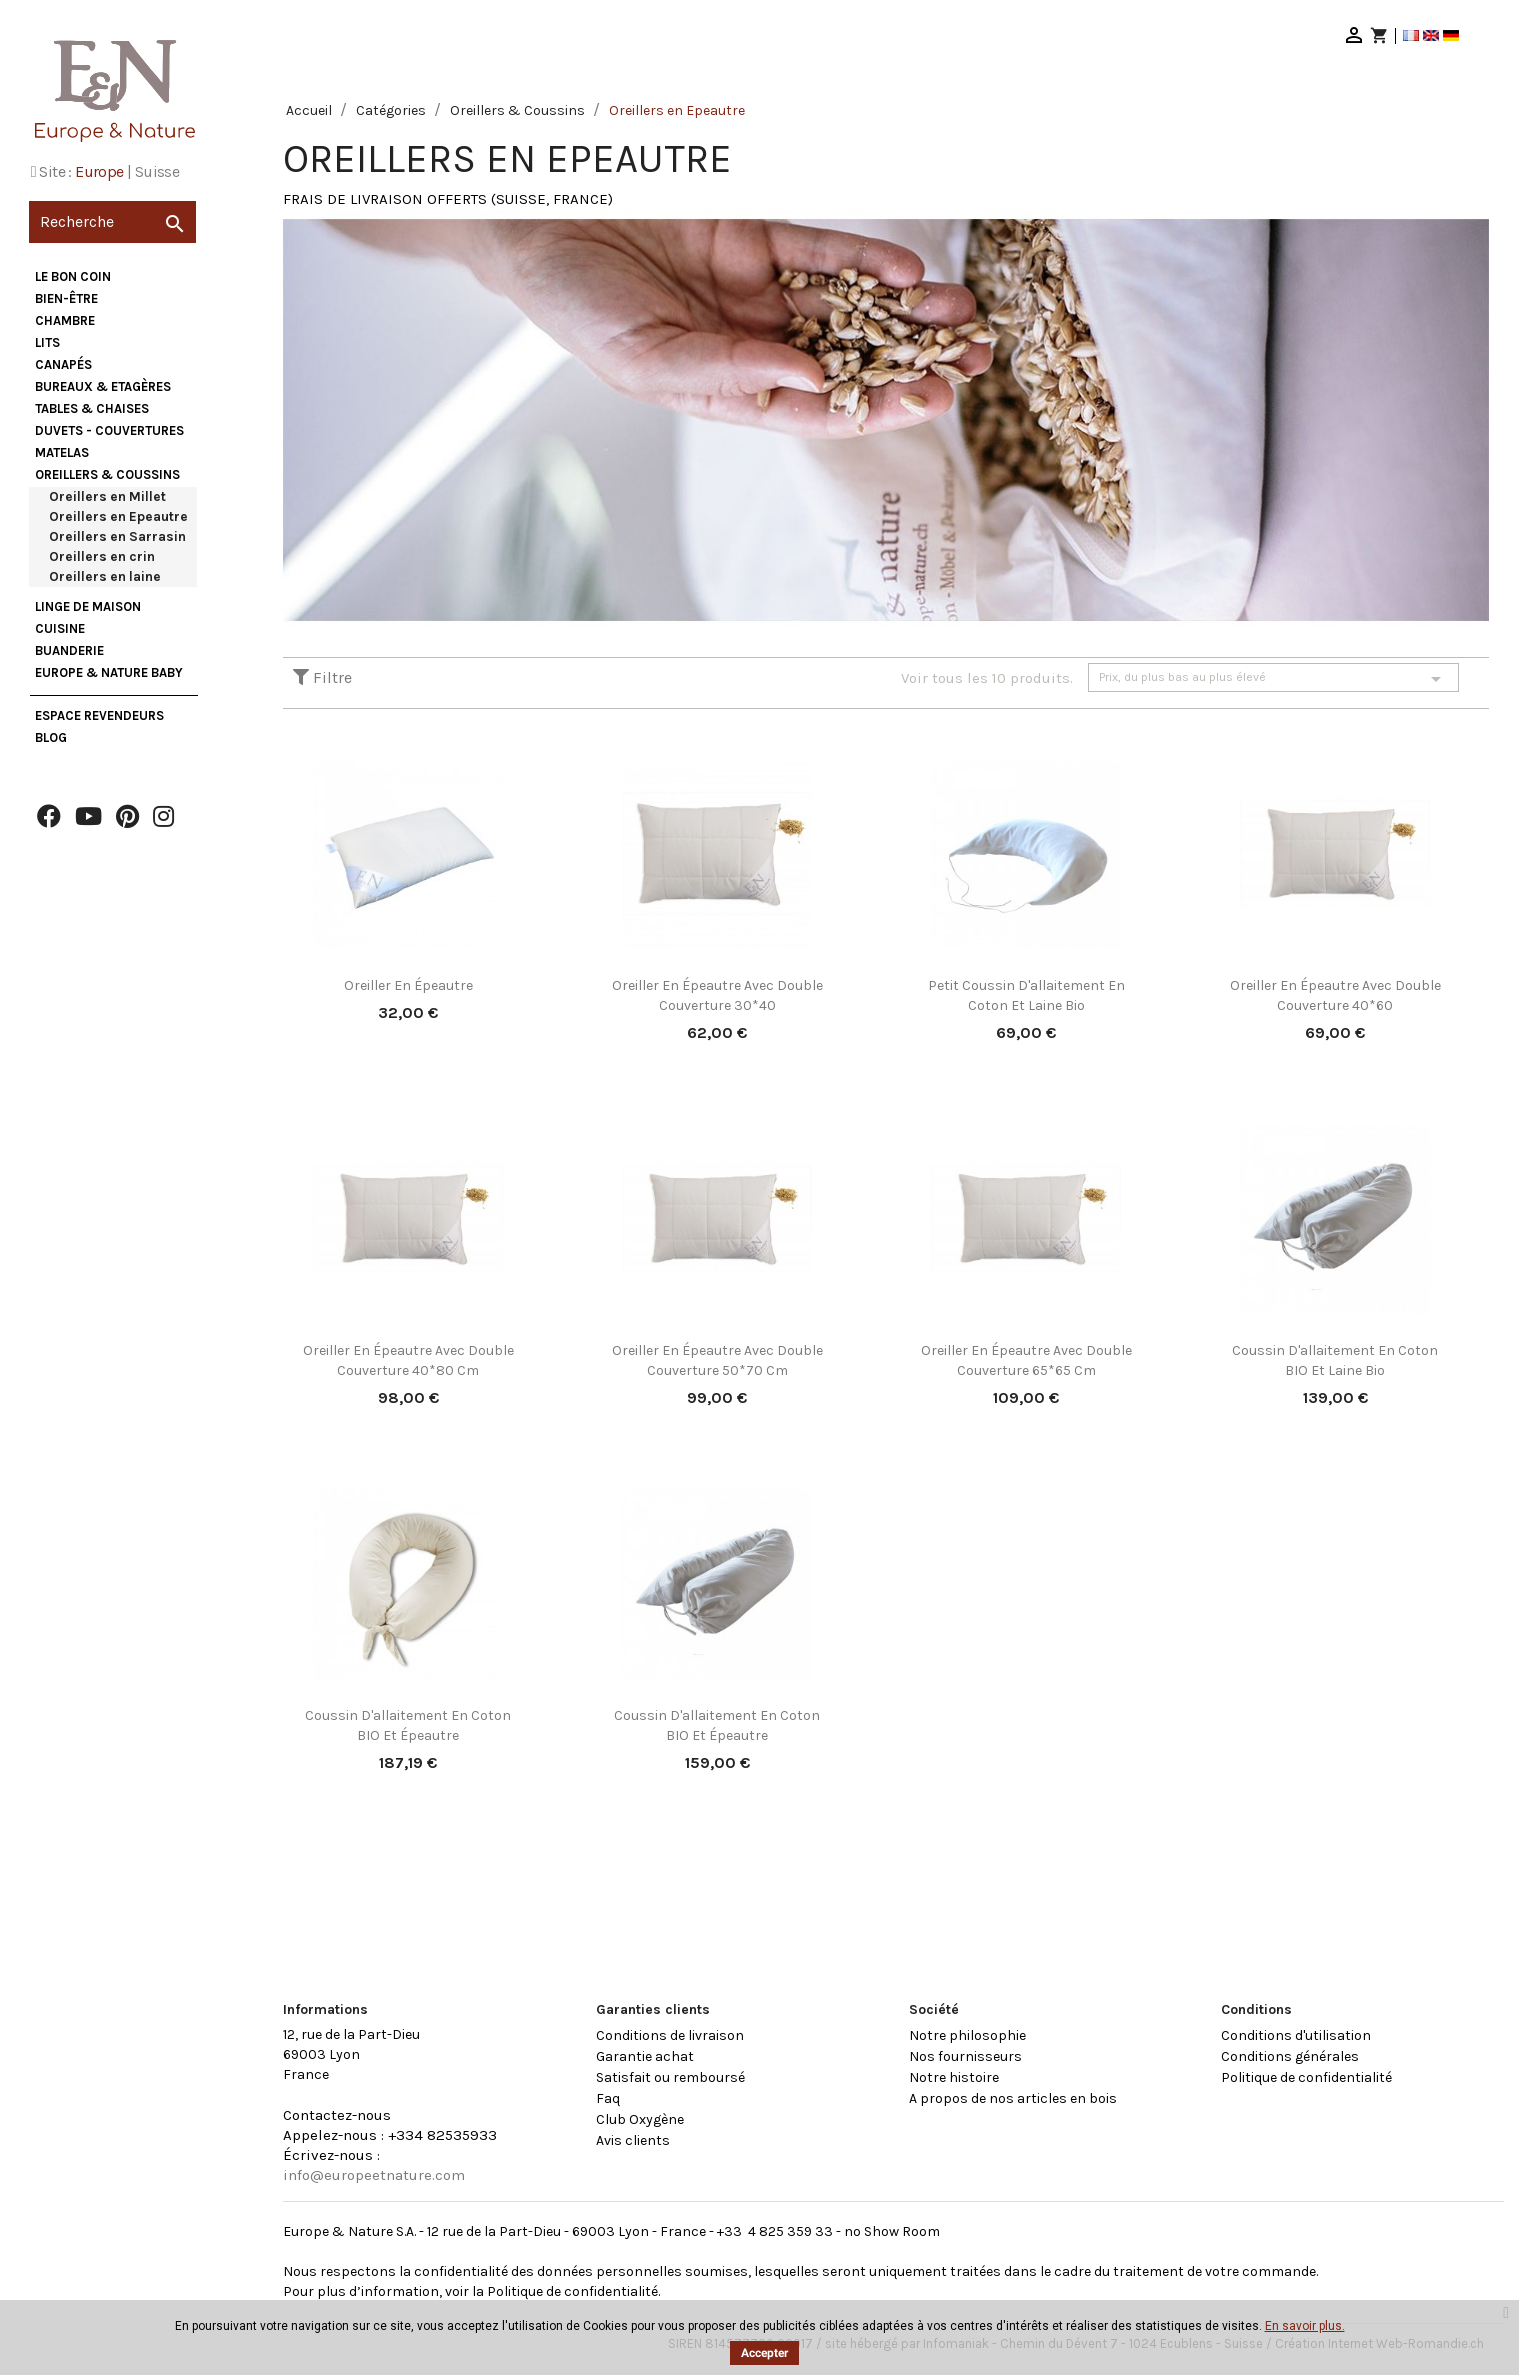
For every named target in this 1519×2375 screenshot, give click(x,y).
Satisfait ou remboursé (670, 2077)
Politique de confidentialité (1306, 2077)
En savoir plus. (1305, 2326)
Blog (51, 737)
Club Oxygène (640, 2119)
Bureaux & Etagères (103, 386)
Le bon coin (73, 276)
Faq (608, 2098)
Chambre (65, 320)
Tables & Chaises (92, 408)
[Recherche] (112, 222)
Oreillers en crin (102, 556)
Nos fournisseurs (965, 2056)
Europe (99, 171)
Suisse (157, 171)
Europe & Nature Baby (109, 672)
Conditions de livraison (670, 2035)
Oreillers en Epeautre (118, 516)
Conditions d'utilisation (1296, 2035)
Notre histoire (954, 2077)
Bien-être (66, 298)
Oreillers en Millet (107, 496)
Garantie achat (645, 2056)
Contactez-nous (337, 2115)
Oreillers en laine (105, 576)
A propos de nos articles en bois (1013, 2098)
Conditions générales (1290, 2056)
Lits (47, 342)
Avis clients (633, 2140)
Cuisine (60, 628)
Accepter (764, 2353)
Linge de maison (88, 606)
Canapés (63, 364)
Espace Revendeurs (99, 715)
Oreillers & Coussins (107, 474)
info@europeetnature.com (374, 2175)
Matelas (62, 452)
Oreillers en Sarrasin (117, 536)
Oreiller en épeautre (408, 985)
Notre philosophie (967, 2035)
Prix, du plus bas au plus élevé (1273, 679)
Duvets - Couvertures (109, 430)
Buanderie (69, 650)
